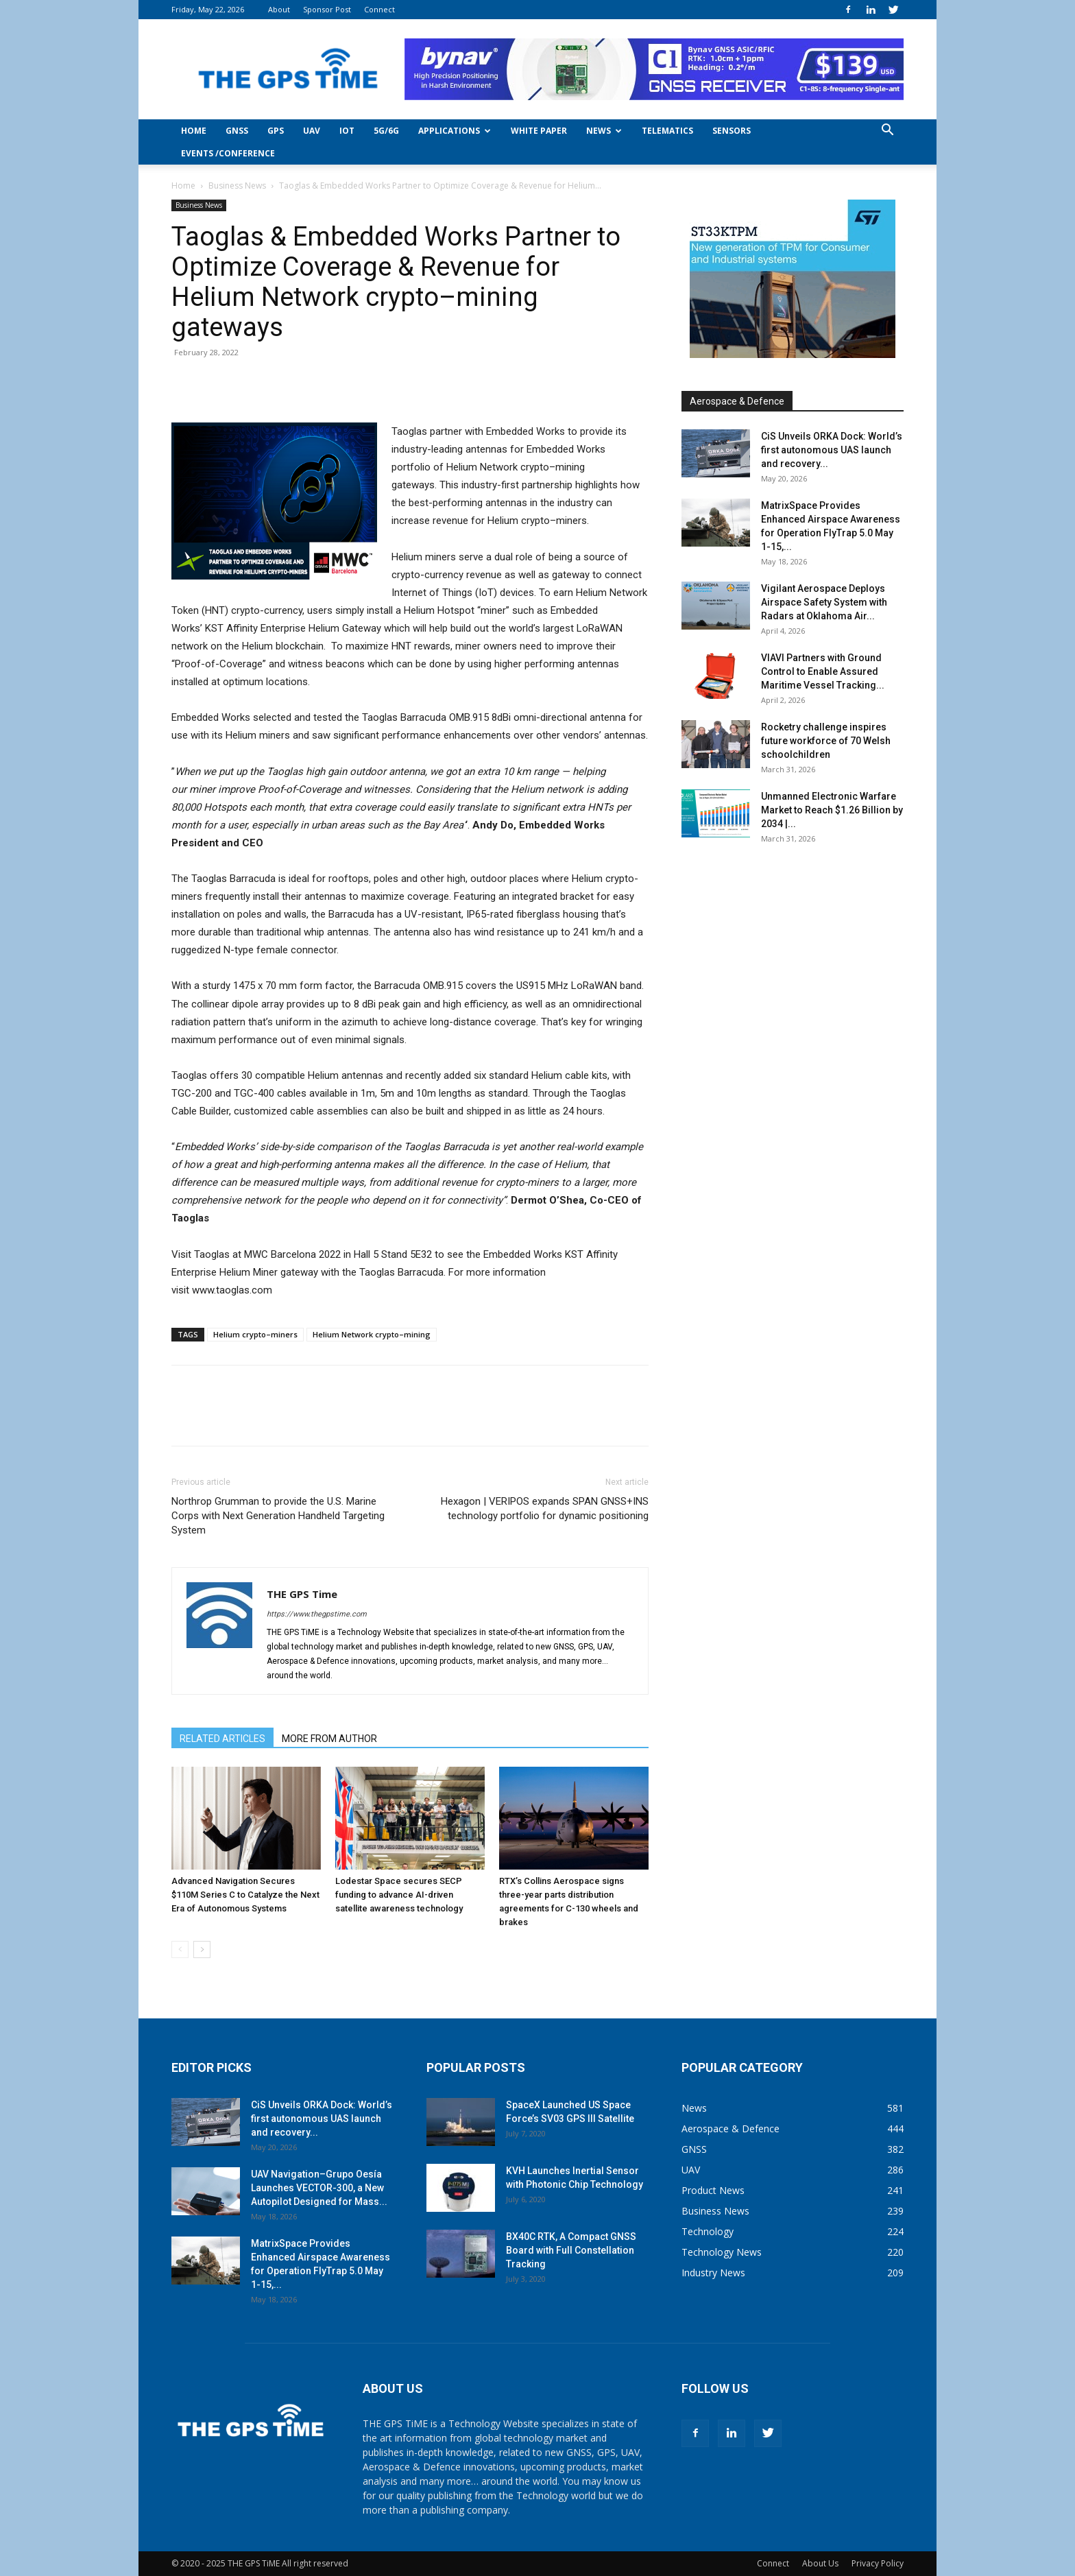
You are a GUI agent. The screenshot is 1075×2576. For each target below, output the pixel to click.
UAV (311, 130)
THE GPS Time (302, 1594)
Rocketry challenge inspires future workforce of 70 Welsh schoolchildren (826, 740)
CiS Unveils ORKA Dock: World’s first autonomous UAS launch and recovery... (831, 450)
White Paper (539, 130)
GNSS (237, 130)
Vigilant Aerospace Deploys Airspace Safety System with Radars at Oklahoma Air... (824, 602)
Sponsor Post (327, 9)
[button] (887, 131)
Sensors (731, 130)
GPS (275, 130)
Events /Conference (228, 153)
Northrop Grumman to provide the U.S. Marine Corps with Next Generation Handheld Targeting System (278, 1515)
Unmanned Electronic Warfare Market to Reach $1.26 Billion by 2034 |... (832, 810)
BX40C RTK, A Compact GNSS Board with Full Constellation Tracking (571, 2250)
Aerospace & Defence (737, 401)
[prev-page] (180, 1949)
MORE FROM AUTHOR (329, 1738)
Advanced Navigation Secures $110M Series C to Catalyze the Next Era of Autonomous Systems (245, 1894)
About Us (820, 2563)
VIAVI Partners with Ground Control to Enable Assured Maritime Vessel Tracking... (822, 671)
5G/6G (386, 130)
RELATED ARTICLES (222, 1738)
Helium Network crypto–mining (372, 1334)
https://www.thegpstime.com (317, 1614)
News (604, 130)
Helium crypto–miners (255, 1334)
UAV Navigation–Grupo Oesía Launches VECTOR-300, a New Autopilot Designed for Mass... (319, 2188)
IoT (346, 130)
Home (193, 130)
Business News (237, 185)
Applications (454, 130)
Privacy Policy (877, 2563)
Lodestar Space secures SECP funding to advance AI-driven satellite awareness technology (399, 1894)
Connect (379, 9)
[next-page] (201, 1949)
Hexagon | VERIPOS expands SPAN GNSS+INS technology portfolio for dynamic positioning (545, 1508)
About (279, 9)
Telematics (667, 130)
